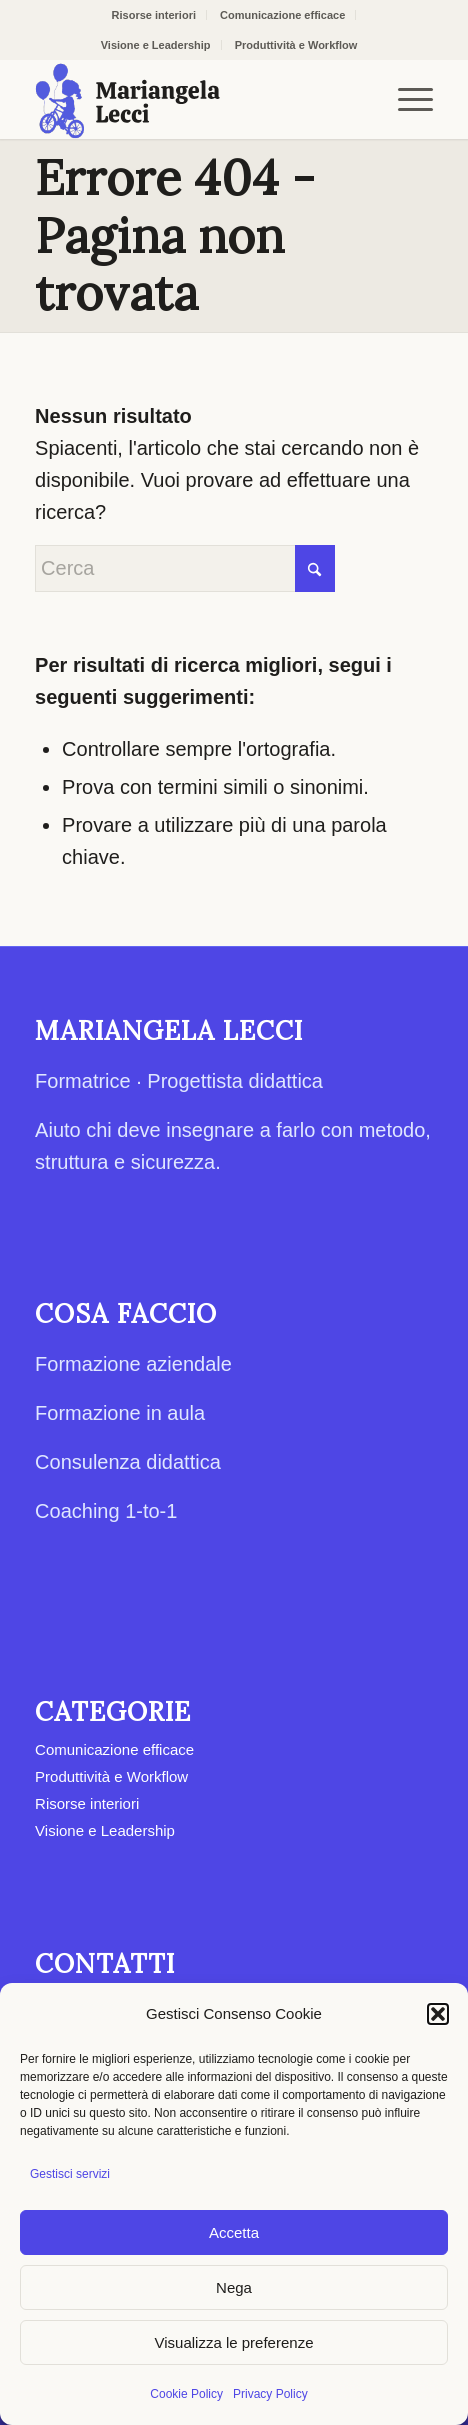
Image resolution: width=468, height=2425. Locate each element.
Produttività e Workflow (296, 45)
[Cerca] (185, 568)
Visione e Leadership (156, 45)
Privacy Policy (270, 2394)
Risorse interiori (154, 15)
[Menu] (405, 99)
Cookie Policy (186, 2394)
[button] (438, 2014)
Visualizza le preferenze (234, 2342)
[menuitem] (154, 15)
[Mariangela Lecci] (194, 99)
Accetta (234, 2232)
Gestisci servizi (70, 2174)
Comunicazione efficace (282, 15)
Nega (234, 2287)
